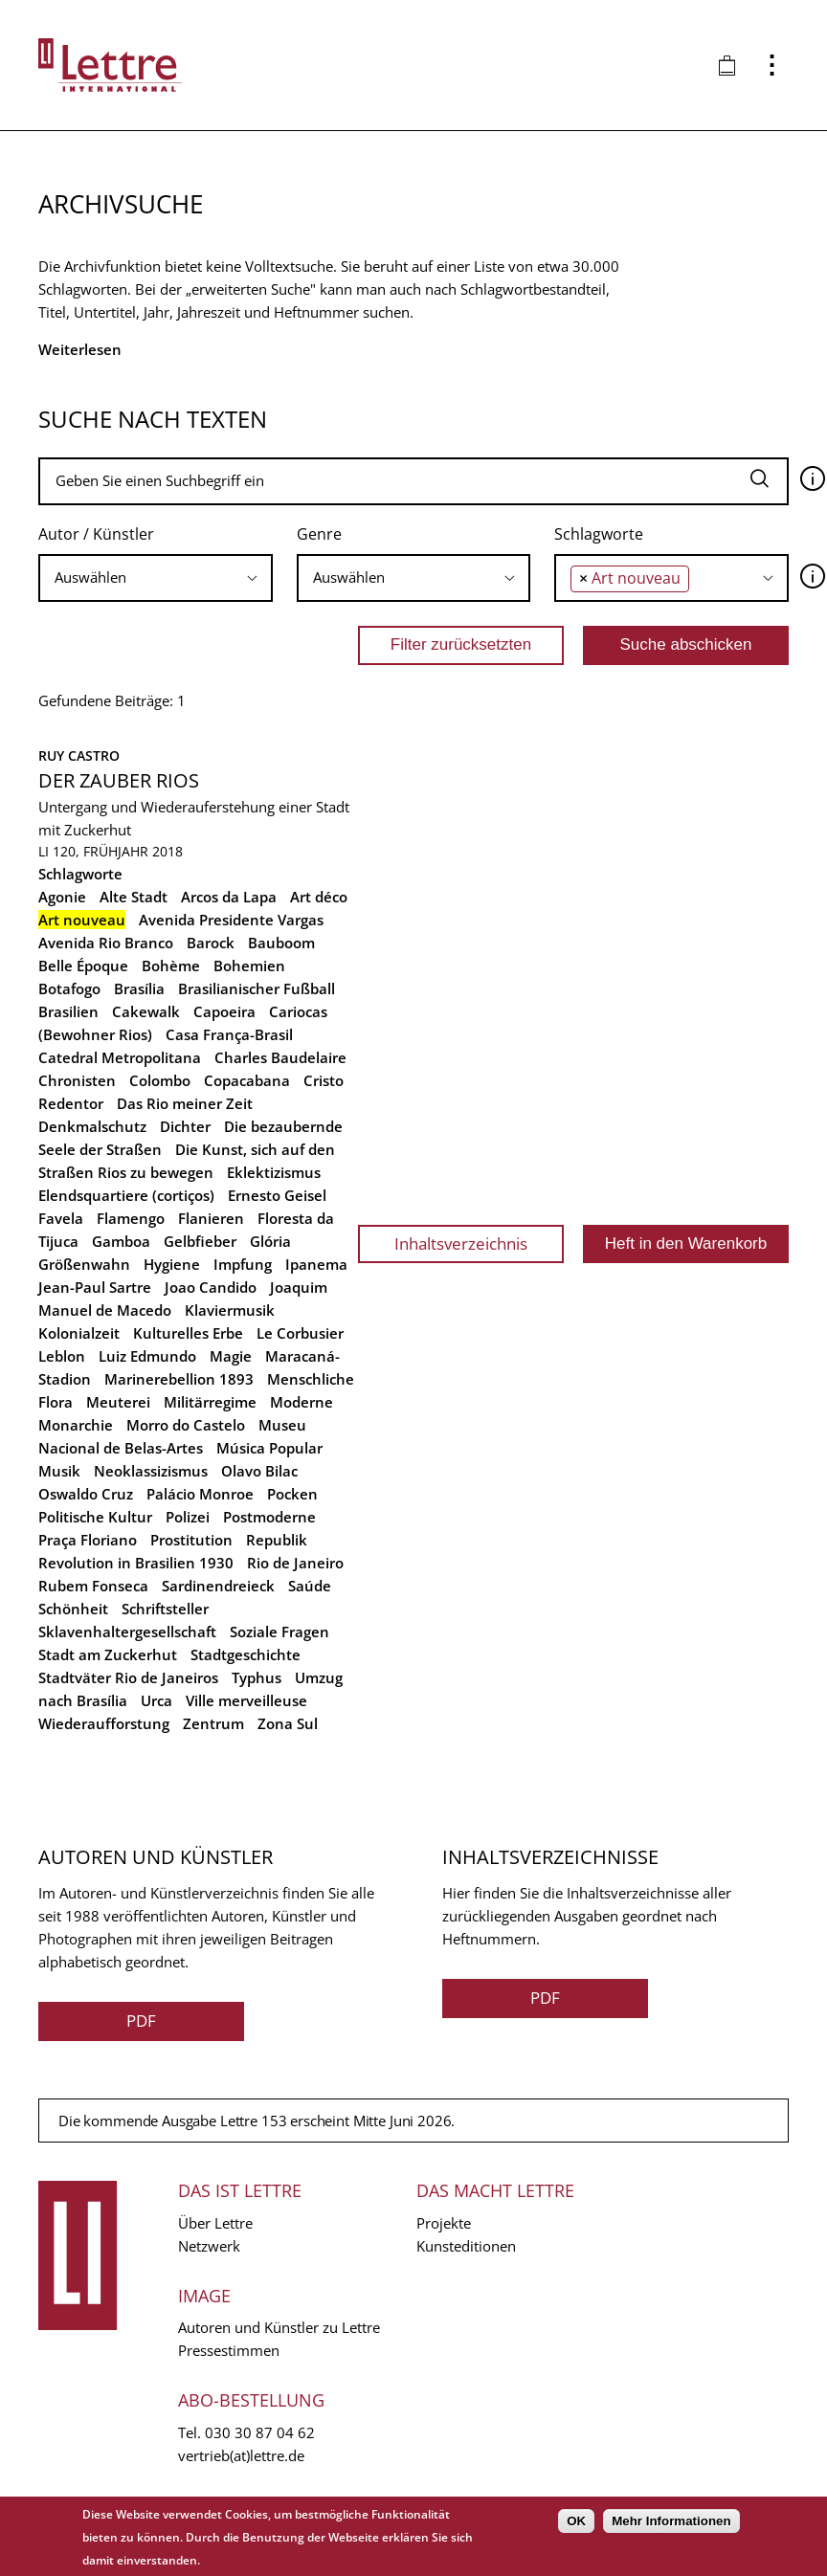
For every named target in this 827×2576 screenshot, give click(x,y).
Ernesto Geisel (277, 1195)
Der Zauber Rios (118, 780)
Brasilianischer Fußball (256, 988)
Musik (59, 1470)
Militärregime (210, 1401)
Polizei (188, 1516)
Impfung (242, 1264)
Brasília (139, 988)
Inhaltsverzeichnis (460, 1243)
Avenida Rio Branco (105, 942)
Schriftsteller (165, 1608)
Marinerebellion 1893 (179, 1378)
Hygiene (172, 1264)
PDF (141, 2021)
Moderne (301, 1401)
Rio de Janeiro (295, 1562)
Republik (276, 1539)
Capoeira (224, 1011)
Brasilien (68, 1011)
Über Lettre (215, 2222)
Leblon (61, 1356)
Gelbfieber (200, 1241)
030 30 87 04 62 (260, 2432)
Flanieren (211, 1218)
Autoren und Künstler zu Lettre (279, 2327)
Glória (270, 1241)
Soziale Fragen (279, 1631)
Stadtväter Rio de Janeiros (128, 1677)
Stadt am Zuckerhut (107, 1654)
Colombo (159, 1080)
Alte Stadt (134, 896)
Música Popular (269, 1447)
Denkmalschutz (92, 1126)
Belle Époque (83, 965)
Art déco (318, 896)
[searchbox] (156, 577)
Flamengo (131, 1218)
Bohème (171, 965)
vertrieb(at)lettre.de (241, 2455)
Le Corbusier (300, 1333)
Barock (211, 942)
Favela (60, 1218)
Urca (156, 1700)
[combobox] (155, 578)
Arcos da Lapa (229, 896)
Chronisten (77, 1080)
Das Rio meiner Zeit (185, 1103)
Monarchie (75, 1424)
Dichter (185, 1126)
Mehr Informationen (671, 2521)
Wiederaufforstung (103, 1723)
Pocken (292, 1493)
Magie (231, 1356)
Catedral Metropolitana (119, 1057)
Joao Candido (211, 1287)
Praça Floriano (87, 1539)
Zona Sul (287, 1723)
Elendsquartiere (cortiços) (126, 1195)
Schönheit (73, 1608)
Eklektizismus (274, 1172)
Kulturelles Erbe (188, 1333)
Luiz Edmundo (147, 1356)
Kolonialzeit (79, 1333)
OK (576, 2521)
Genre (319, 533)
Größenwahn (84, 1264)
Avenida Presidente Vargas (231, 919)
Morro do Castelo (185, 1424)
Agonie (62, 896)
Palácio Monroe (200, 1493)
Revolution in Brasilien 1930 (136, 1562)
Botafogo (69, 988)
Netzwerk (209, 2245)
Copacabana (247, 1080)
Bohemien (249, 965)
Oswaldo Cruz (85, 1493)
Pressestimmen (228, 2350)
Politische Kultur (95, 1516)
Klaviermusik (230, 1310)
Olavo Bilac (259, 1470)
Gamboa (121, 1241)
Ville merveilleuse (246, 1700)
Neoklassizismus (151, 1470)
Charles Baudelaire (280, 1057)
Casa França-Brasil (229, 1034)
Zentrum (213, 1723)
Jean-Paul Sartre (94, 1287)
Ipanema (316, 1264)
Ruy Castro (79, 755)
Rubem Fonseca (93, 1585)
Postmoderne (269, 1516)
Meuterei (118, 1401)
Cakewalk (146, 1011)
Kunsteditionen (466, 2245)
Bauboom (281, 942)
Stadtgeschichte (245, 1654)
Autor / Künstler (96, 533)
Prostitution (191, 1539)
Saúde (309, 1585)
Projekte (443, 2222)
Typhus (256, 1677)
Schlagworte (598, 533)
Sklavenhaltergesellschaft (127, 1631)
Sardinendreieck (218, 1585)
